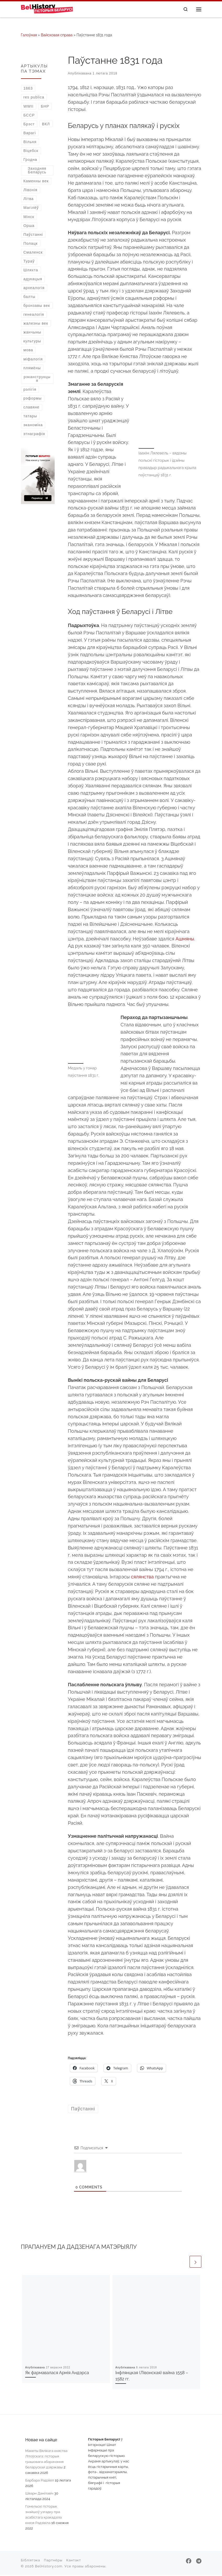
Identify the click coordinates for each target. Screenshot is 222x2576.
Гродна (30, 160)
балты (29, 297)
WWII (28, 107)
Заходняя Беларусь (37, 171)
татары (30, 416)
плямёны (32, 368)
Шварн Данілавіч (39, 2494)
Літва (28, 199)
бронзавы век (36, 306)
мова (28, 351)
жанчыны (32, 333)
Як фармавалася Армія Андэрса (57, 2373)
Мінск (28, 217)
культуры (32, 342)
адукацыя (32, 279)
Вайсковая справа (56, 36)
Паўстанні (33, 235)
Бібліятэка (30, 2561)
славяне (31, 408)
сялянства (142, 1577)
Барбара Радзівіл (39, 2481)
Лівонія (30, 191)
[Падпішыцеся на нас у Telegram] (198, 2562)
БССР (29, 116)
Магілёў (31, 208)
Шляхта (30, 270)
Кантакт (73, 2561)
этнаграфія (34, 434)
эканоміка (33, 425)
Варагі (29, 133)
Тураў (29, 262)
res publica (33, 98)
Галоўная (29, 36)
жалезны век (35, 324)
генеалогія (33, 315)
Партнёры (53, 2561)
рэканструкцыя (37, 379)
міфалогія (33, 360)
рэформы (32, 399)
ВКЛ (46, 124)
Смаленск (32, 253)
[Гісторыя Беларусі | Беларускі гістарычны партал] (49, 8)
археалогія (33, 288)
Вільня (29, 142)
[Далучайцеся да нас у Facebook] (188, 2562)
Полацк (30, 244)
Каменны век (35, 182)
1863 (28, 89)
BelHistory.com (48, 2567)
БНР (45, 107)
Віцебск (30, 151)
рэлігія (29, 390)
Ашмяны (184, 939)
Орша (28, 226)
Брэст (29, 124)
